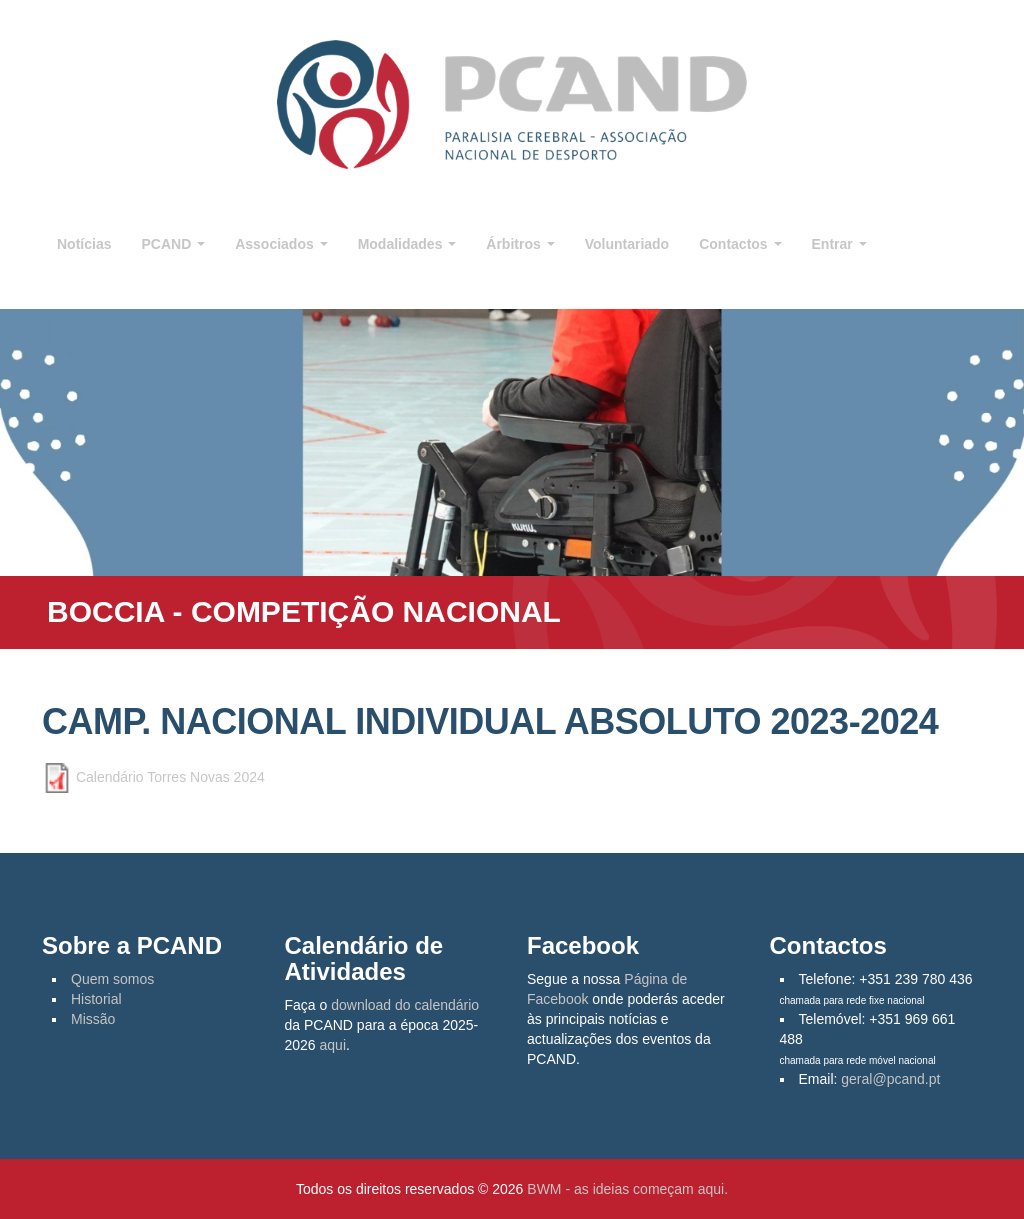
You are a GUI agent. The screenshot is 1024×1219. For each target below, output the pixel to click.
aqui (333, 1045)
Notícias (84, 244)
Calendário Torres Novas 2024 (170, 776)
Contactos (740, 244)
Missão (93, 1019)
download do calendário (405, 1005)
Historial (96, 999)
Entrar (839, 244)
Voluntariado (627, 244)
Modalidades (407, 244)
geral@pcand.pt (890, 1079)
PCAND (173, 244)
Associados (281, 244)
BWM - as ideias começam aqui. (627, 1189)
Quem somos (112, 979)
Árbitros (520, 244)
